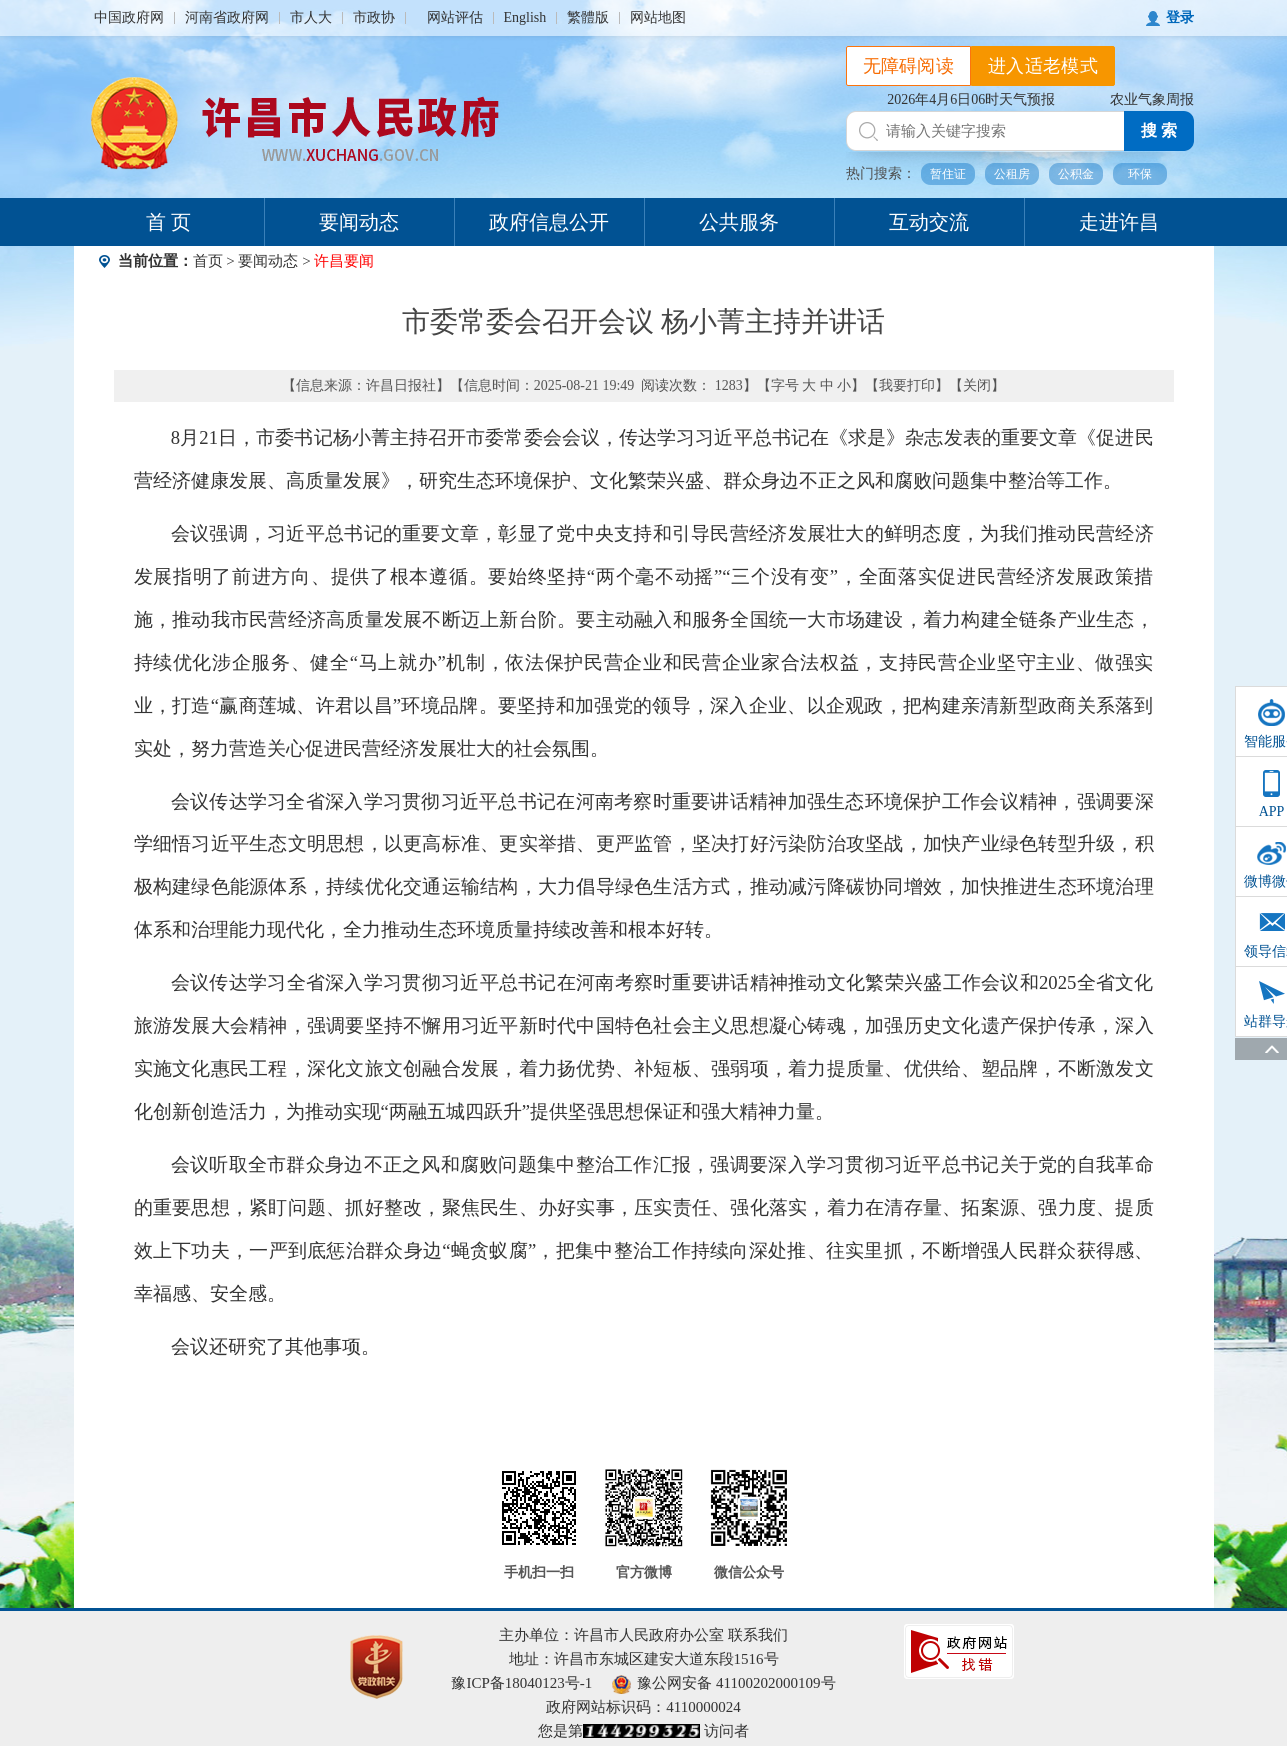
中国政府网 (129, 17)
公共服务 (739, 222)
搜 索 (1159, 130)
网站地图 (658, 17)
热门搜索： (881, 173)
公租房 (1012, 174)
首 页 (168, 222)
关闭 (977, 385)
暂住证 (948, 174)
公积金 (1076, 174)
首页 (208, 261)
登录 (1180, 17)
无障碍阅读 (909, 66)
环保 (1140, 174)
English (525, 17)
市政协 (374, 17)
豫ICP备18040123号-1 (521, 1683)
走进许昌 (1119, 222)
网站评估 (455, 17)
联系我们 (758, 1635)
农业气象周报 (1152, 99)
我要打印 (907, 385)
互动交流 (929, 222)
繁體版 (588, 17)
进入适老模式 (1043, 66)
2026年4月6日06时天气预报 (971, 99)
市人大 (311, 17)
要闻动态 (359, 222)
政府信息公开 (549, 222)
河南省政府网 (227, 17)
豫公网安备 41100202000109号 (723, 1683)
